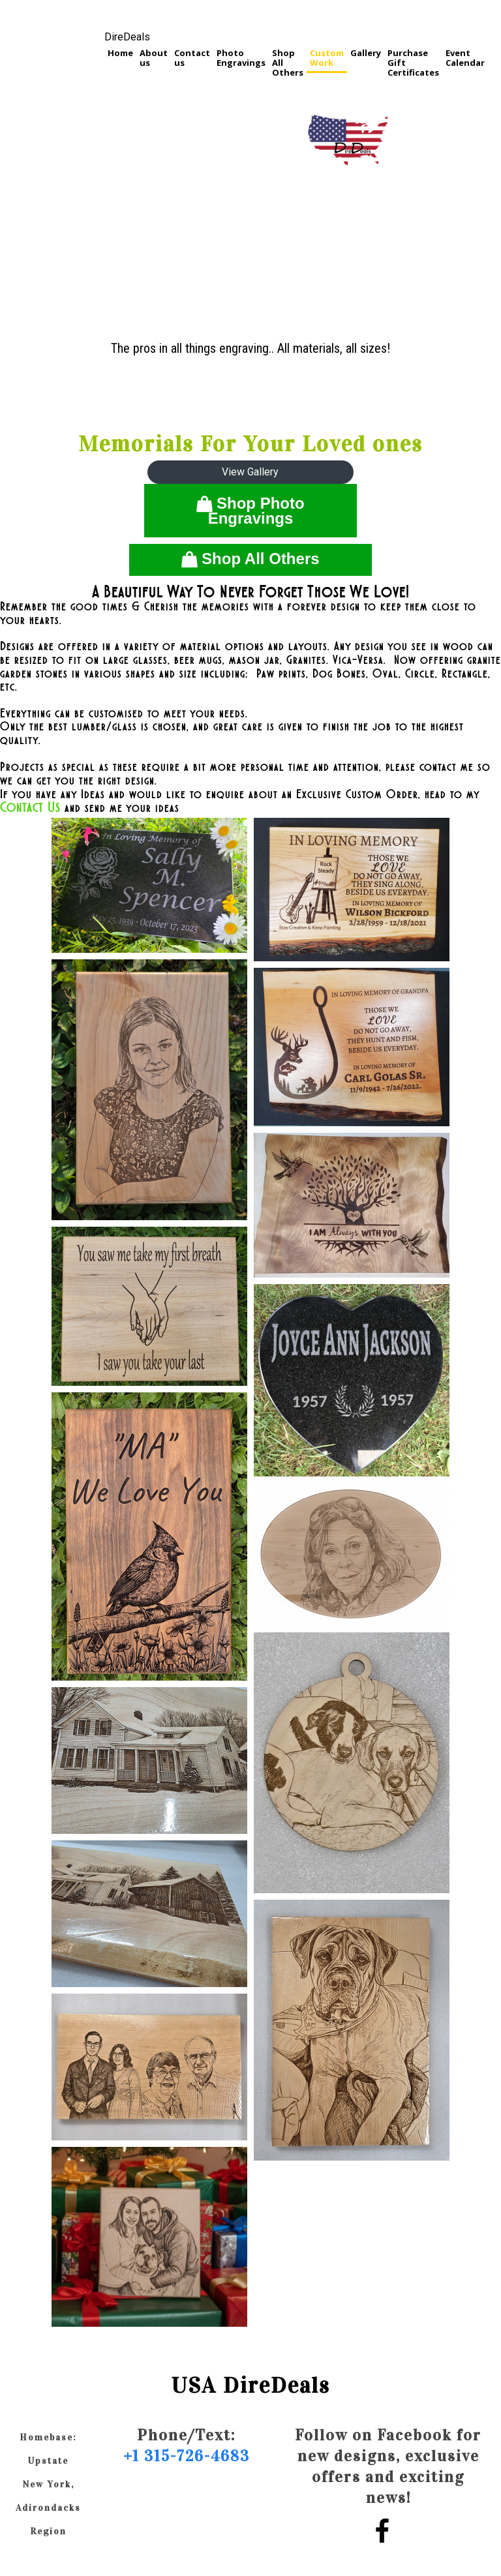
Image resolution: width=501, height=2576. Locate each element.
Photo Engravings (241, 57)
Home (120, 53)
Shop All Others (287, 62)
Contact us (192, 57)
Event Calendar (465, 57)
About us (154, 57)
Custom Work (327, 57)
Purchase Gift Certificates (413, 62)
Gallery (365, 53)
